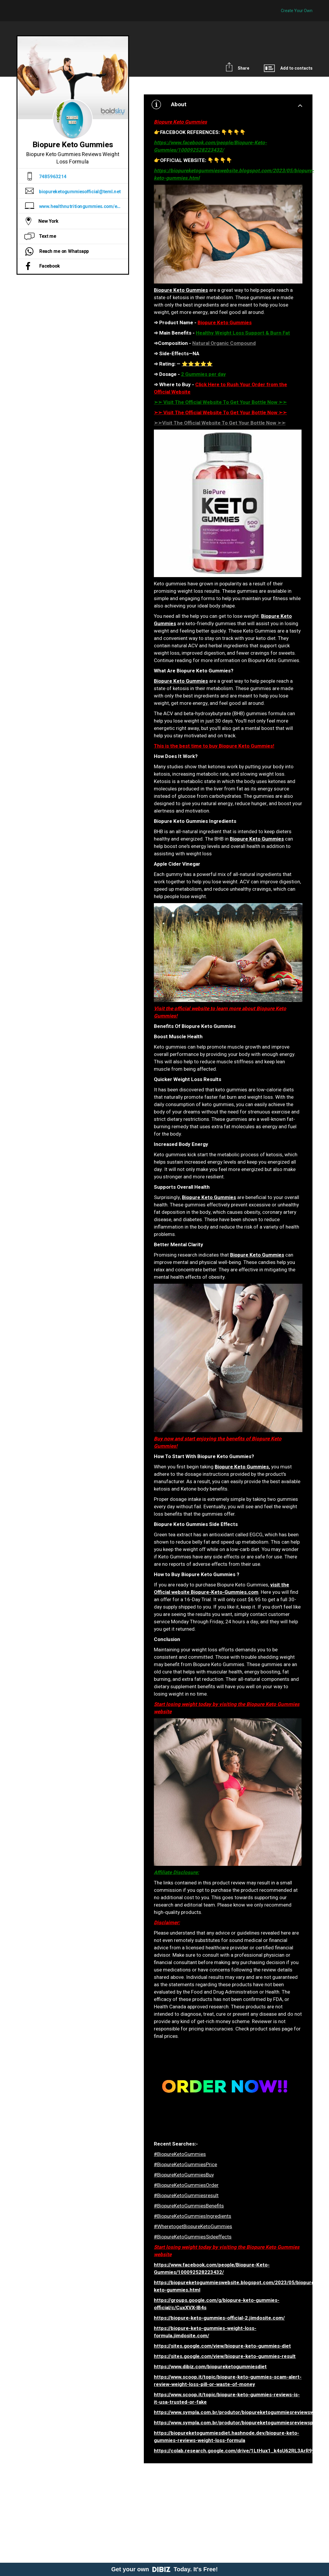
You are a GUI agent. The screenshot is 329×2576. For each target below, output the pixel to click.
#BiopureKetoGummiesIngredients (192, 2216)
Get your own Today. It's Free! (164, 2569)
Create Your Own (296, 11)
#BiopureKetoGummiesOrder (186, 2185)
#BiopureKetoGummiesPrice (185, 2164)
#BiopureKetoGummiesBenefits (189, 2206)
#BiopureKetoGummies (180, 2154)
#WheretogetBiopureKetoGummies (193, 2226)
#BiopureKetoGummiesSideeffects (193, 2237)
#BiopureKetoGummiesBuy (184, 2175)
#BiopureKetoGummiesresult (186, 2195)
